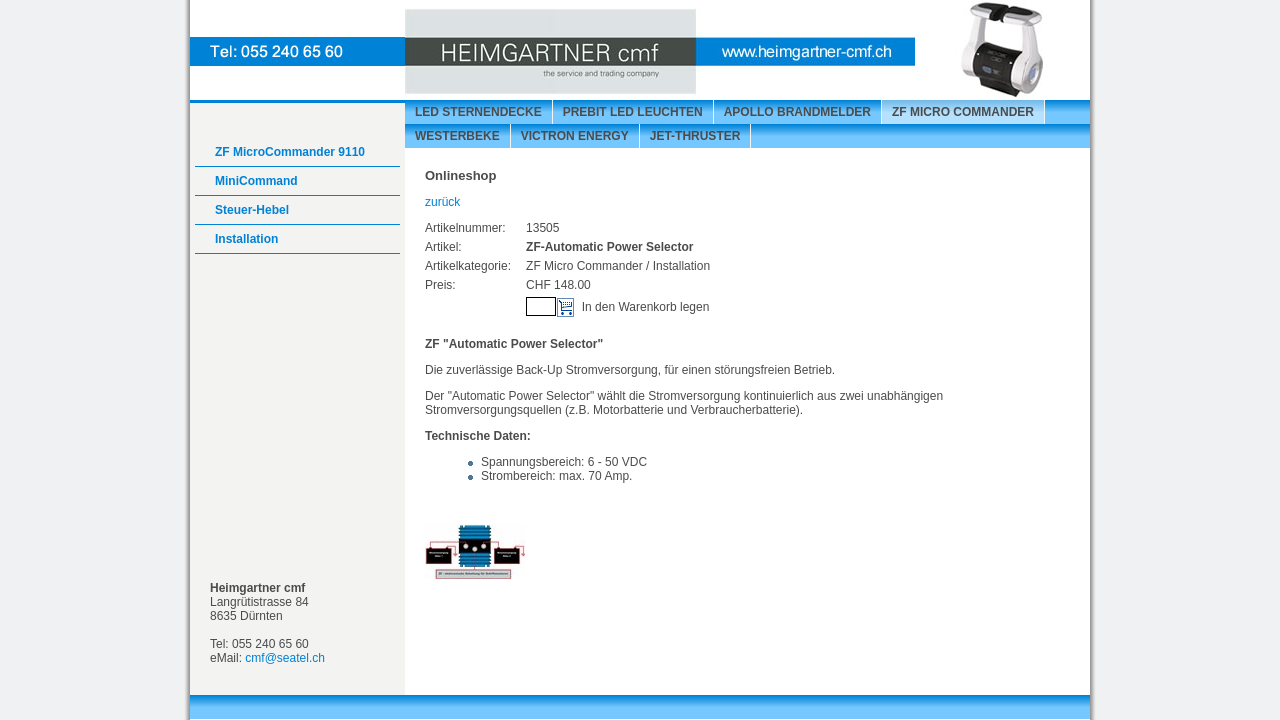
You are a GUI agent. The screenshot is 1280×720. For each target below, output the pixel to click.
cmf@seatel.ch (285, 658)
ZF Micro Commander (963, 112)
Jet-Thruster (695, 136)
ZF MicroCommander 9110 (290, 152)
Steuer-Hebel (252, 210)
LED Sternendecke (478, 112)
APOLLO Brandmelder (797, 112)
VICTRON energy (575, 136)
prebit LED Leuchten (633, 112)
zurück (442, 202)
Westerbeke (457, 136)
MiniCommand (256, 181)
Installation (246, 239)
